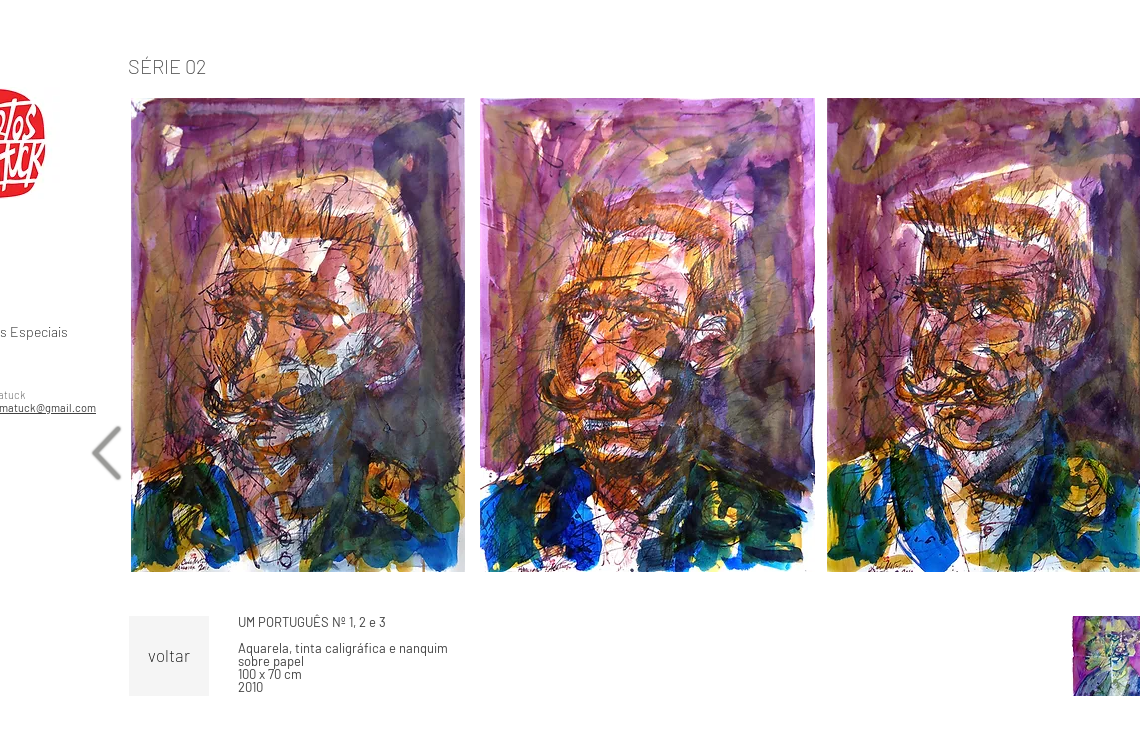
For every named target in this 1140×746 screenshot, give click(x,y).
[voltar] (169, 656)
